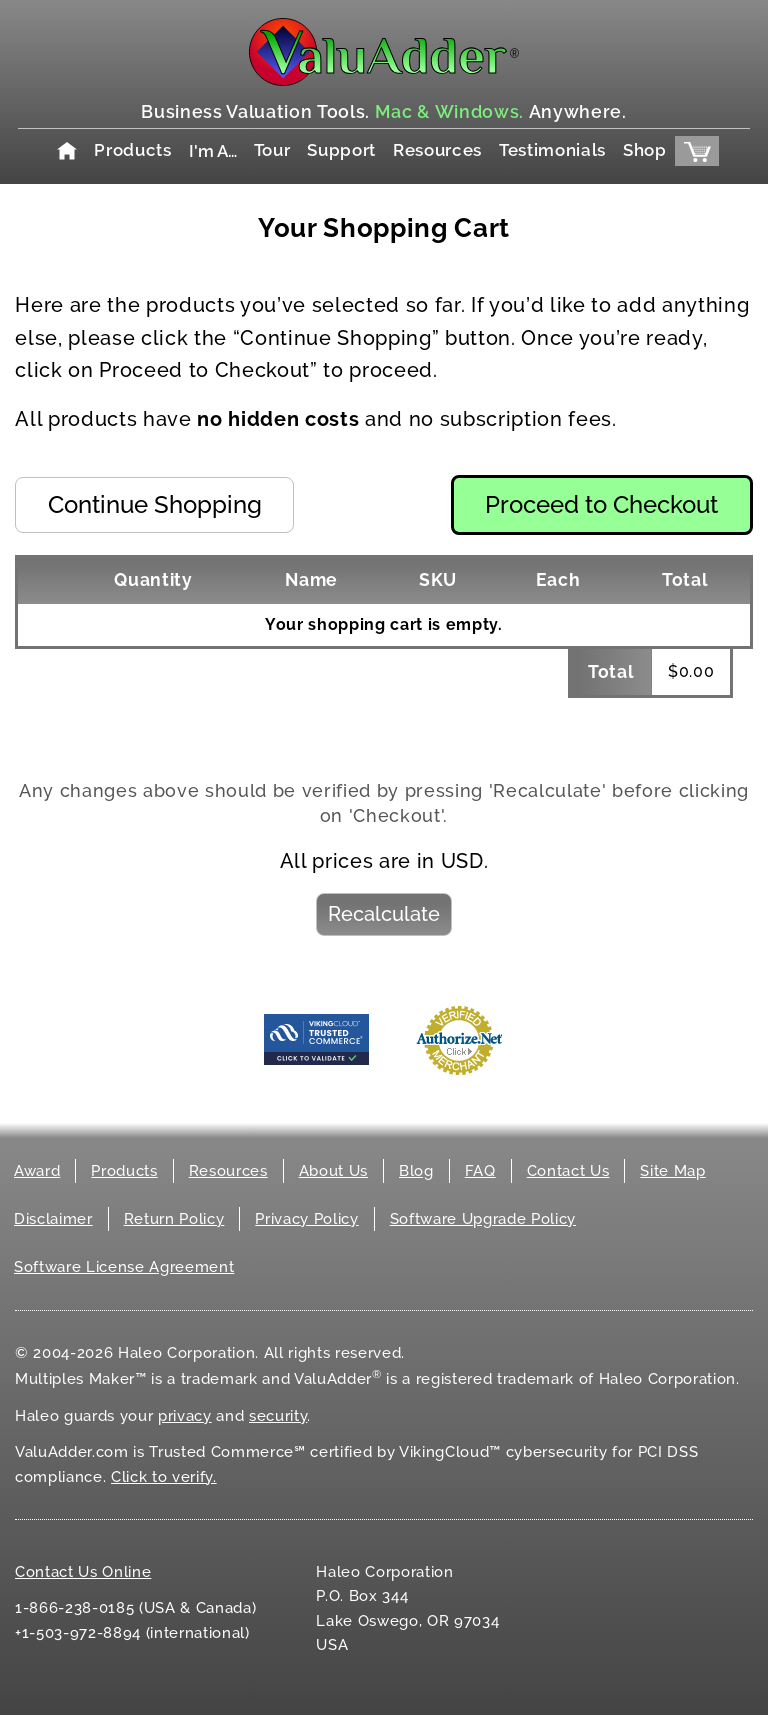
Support (341, 150)
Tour (272, 150)
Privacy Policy (306, 1219)
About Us (333, 1171)
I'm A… (213, 151)
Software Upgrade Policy (483, 1219)
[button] (154, 504)
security (278, 1416)
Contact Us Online (83, 1572)
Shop (645, 150)
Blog (416, 1171)
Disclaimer (53, 1219)
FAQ (480, 1171)
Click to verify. (164, 1477)
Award (37, 1171)
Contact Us (568, 1171)
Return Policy (174, 1219)
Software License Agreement (124, 1267)
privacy (185, 1416)
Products (132, 150)
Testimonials (552, 150)
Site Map (672, 1171)
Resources (437, 150)
